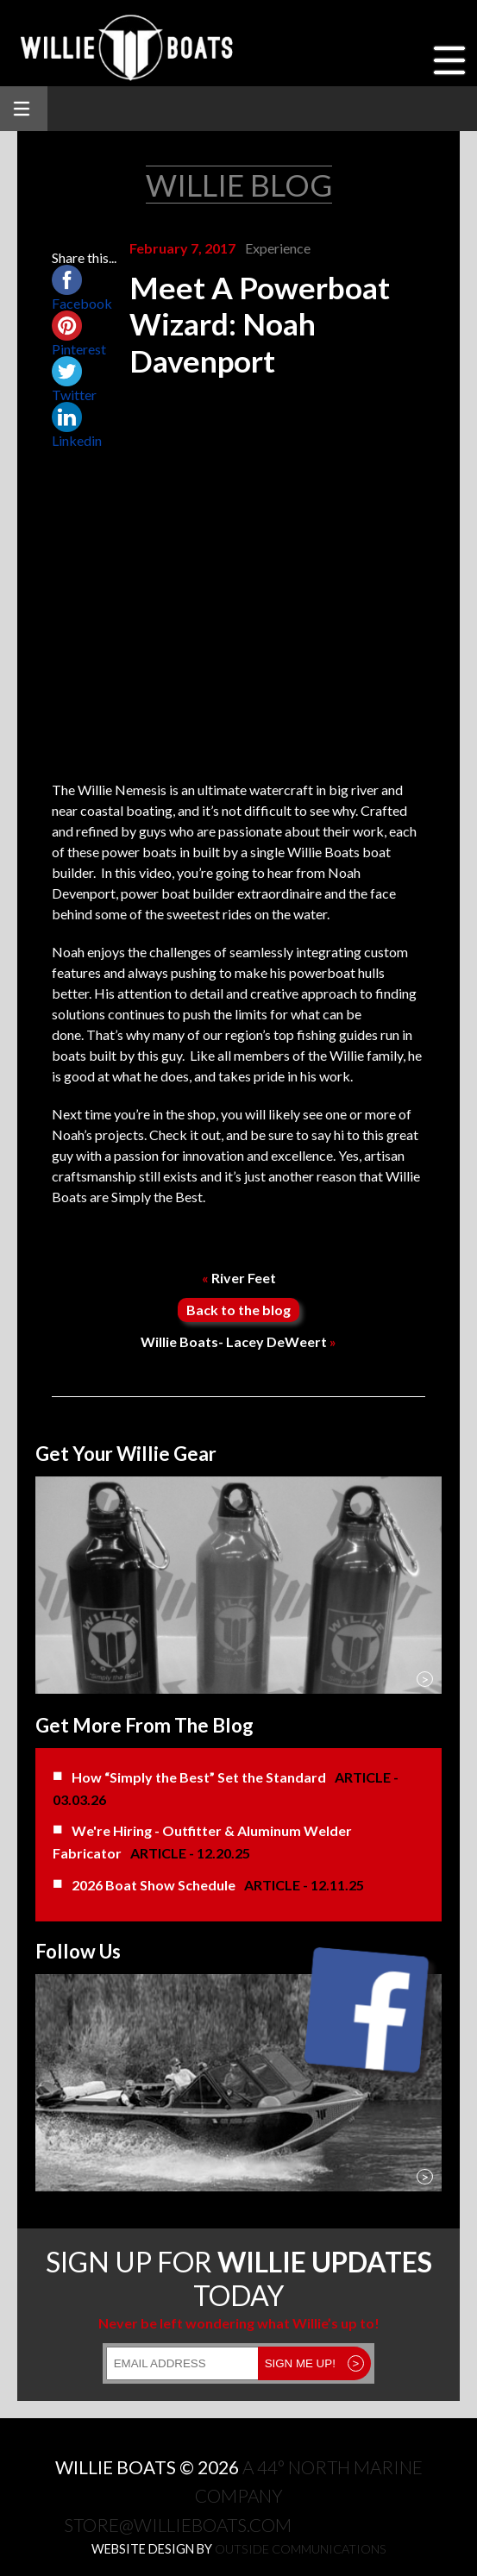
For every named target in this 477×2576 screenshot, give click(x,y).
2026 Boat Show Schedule (153, 1885)
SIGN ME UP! (315, 2363)
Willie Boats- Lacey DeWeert (238, 1341)
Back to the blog (238, 1309)
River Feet (239, 1277)
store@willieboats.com (178, 2524)
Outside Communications (300, 2549)
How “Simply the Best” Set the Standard (199, 1777)
